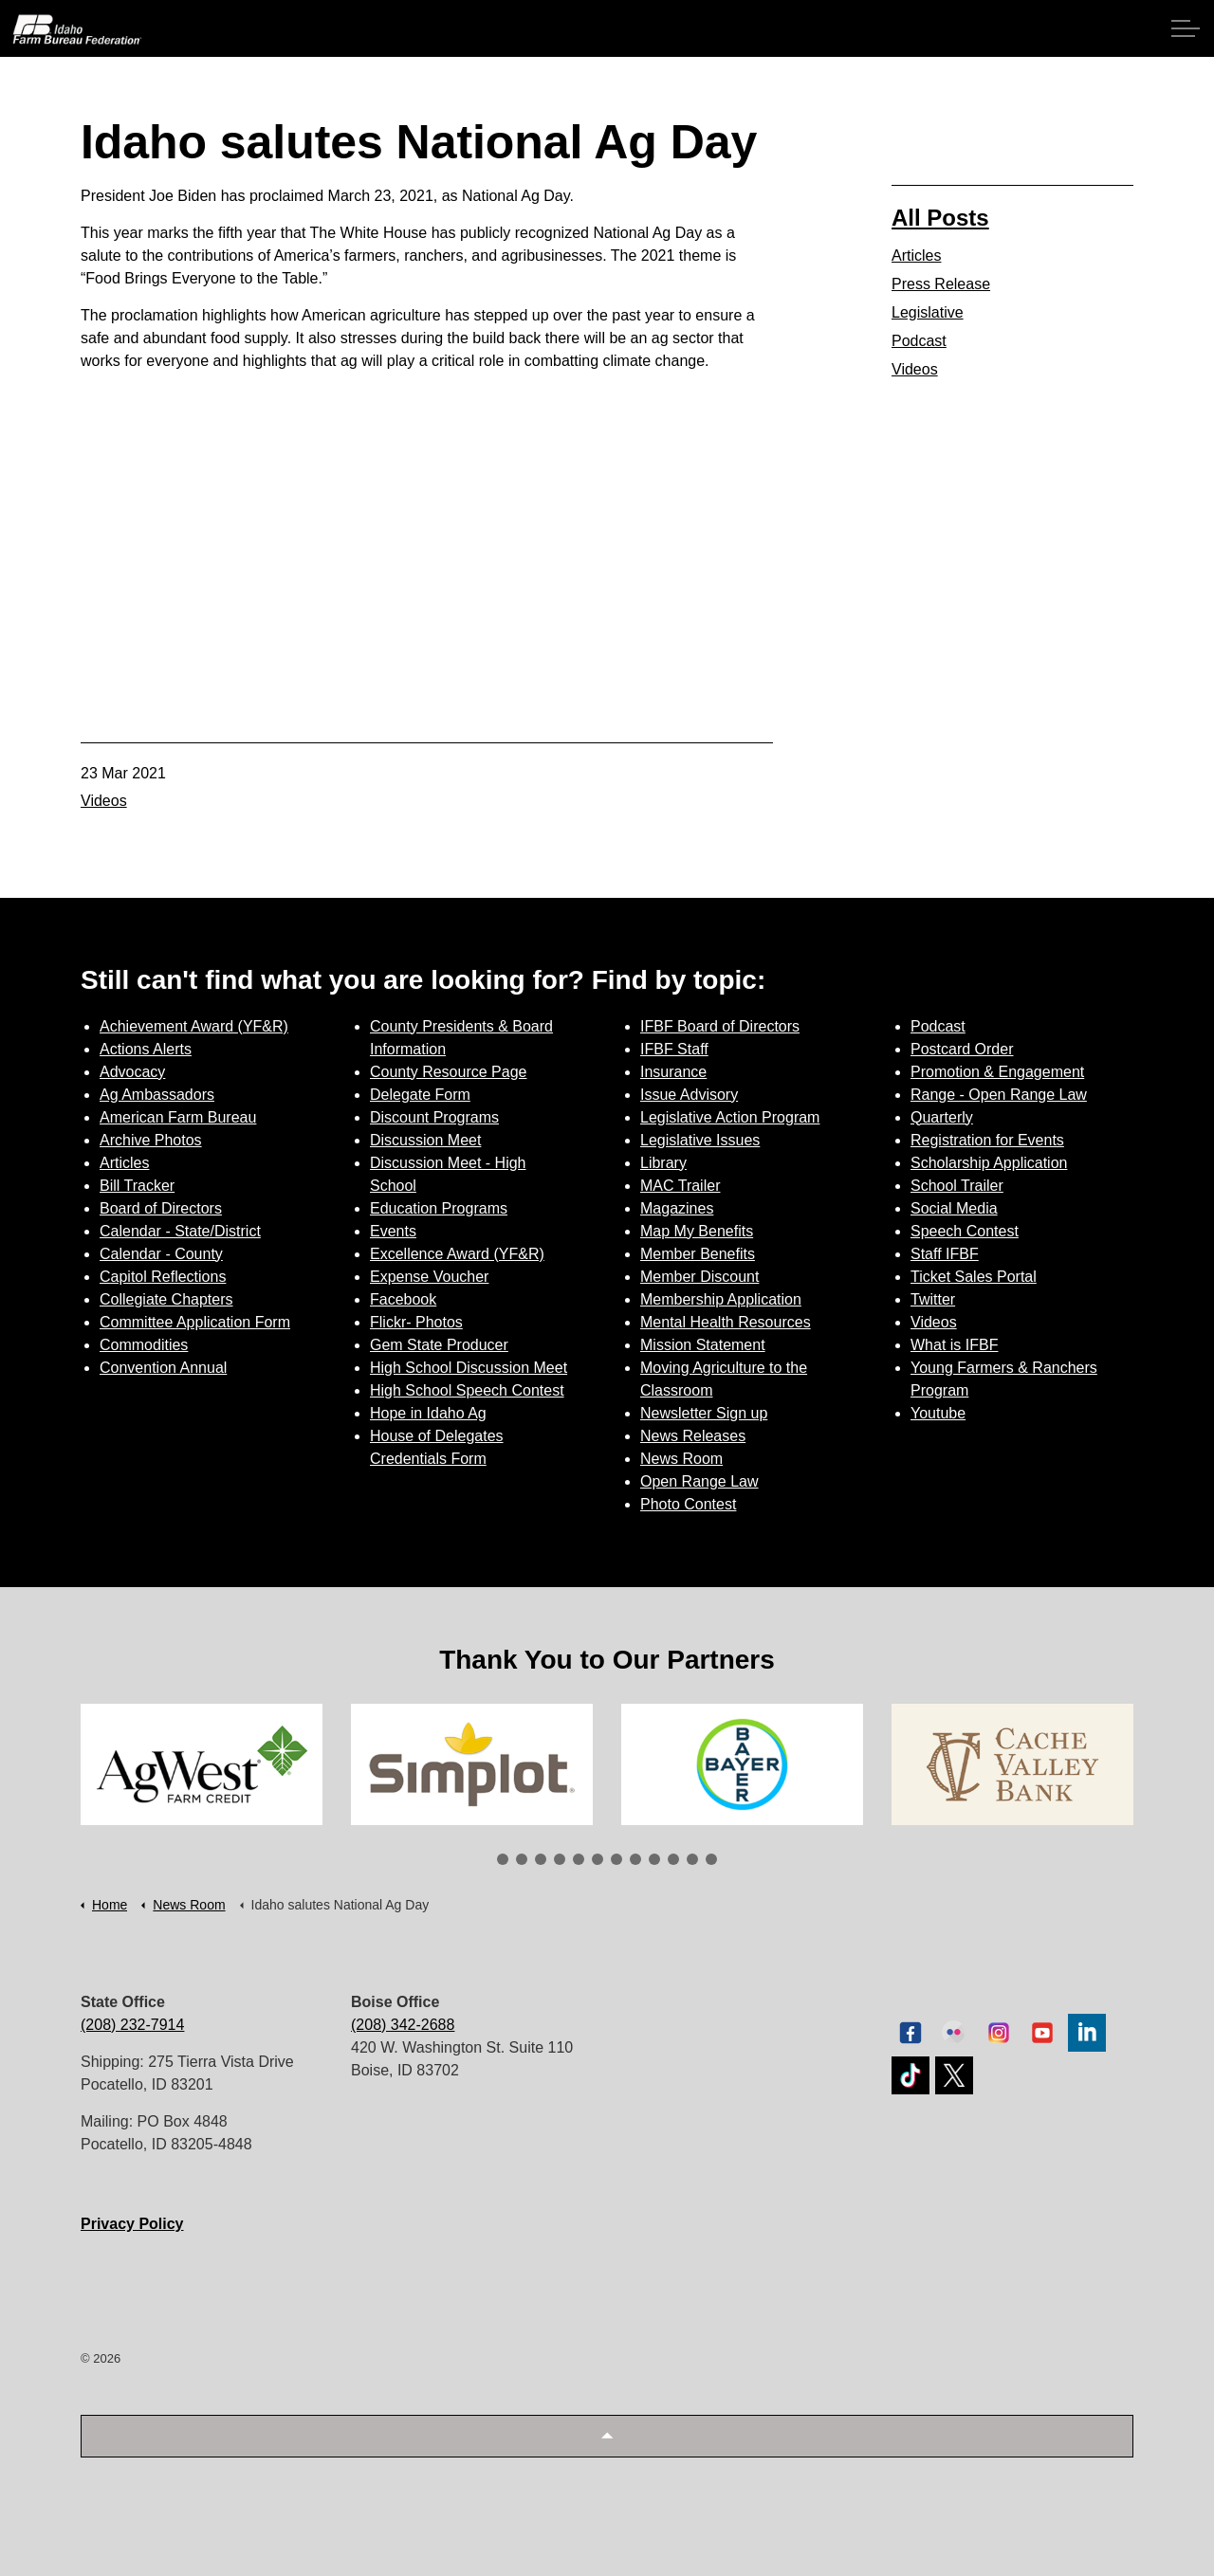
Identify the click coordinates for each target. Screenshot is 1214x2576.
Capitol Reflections (163, 1277)
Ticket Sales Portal (973, 1277)
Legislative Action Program (729, 1117)
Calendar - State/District (180, 1231)
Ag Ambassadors (157, 1095)
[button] (607, 2436)
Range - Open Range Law (998, 1095)
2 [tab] (521, 1859)
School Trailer (956, 1186)
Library (663, 1163)
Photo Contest (688, 1504)
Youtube (938, 1413)
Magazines (676, 1208)
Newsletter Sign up (703, 1413)
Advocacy (132, 1072)
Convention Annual (163, 1368)
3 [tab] (540, 1859)
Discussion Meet (425, 1140)
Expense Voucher (429, 1277)
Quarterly (941, 1117)
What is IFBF (954, 1345)
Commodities (144, 1345)
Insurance (673, 1072)
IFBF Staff (674, 1049)
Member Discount (699, 1277)
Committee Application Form (195, 1322)
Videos (104, 801)
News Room (681, 1459)
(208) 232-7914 (132, 2025)
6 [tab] (597, 1859)
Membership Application (720, 1299)
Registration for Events (987, 1140)
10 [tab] (673, 1859)
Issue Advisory (689, 1095)
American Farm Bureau (178, 1117)
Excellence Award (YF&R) (457, 1254)
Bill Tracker (137, 1186)
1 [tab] (502, 1859)
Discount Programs (434, 1117)
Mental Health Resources (725, 1322)
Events (393, 1231)
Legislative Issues (700, 1140)
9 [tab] (654, 1859)
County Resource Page (448, 1072)
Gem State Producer (439, 1345)
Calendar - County (161, 1254)
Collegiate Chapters (166, 1299)
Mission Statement (702, 1345)
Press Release (941, 284)
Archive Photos (151, 1140)
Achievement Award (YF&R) (194, 1026)
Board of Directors (161, 1208)
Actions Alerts (146, 1049)
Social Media (954, 1208)
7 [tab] (616, 1859)
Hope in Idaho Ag (428, 1413)
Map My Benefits (696, 1231)
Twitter (932, 1299)
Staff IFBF (944, 1254)
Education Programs (438, 1208)
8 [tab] (635, 1859)
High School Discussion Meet (468, 1368)
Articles (916, 255)
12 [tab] (711, 1859)
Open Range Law (699, 1481)
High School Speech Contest (467, 1390)
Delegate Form (420, 1095)
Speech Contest (964, 1231)
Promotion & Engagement (997, 1072)
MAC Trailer (680, 1186)
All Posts (940, 217)
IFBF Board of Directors (720, 1026)
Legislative (928, 312)
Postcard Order (961, 1049)
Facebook (403, 1299)
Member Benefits (697, 1254)
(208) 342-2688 (402, 2025)
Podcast (919, 341)
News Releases (692, 1436)
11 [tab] (692, 1859)
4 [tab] (559, 1859)
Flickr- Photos (416, 1322)
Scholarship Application (988, 1163)
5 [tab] (578, 1859)
